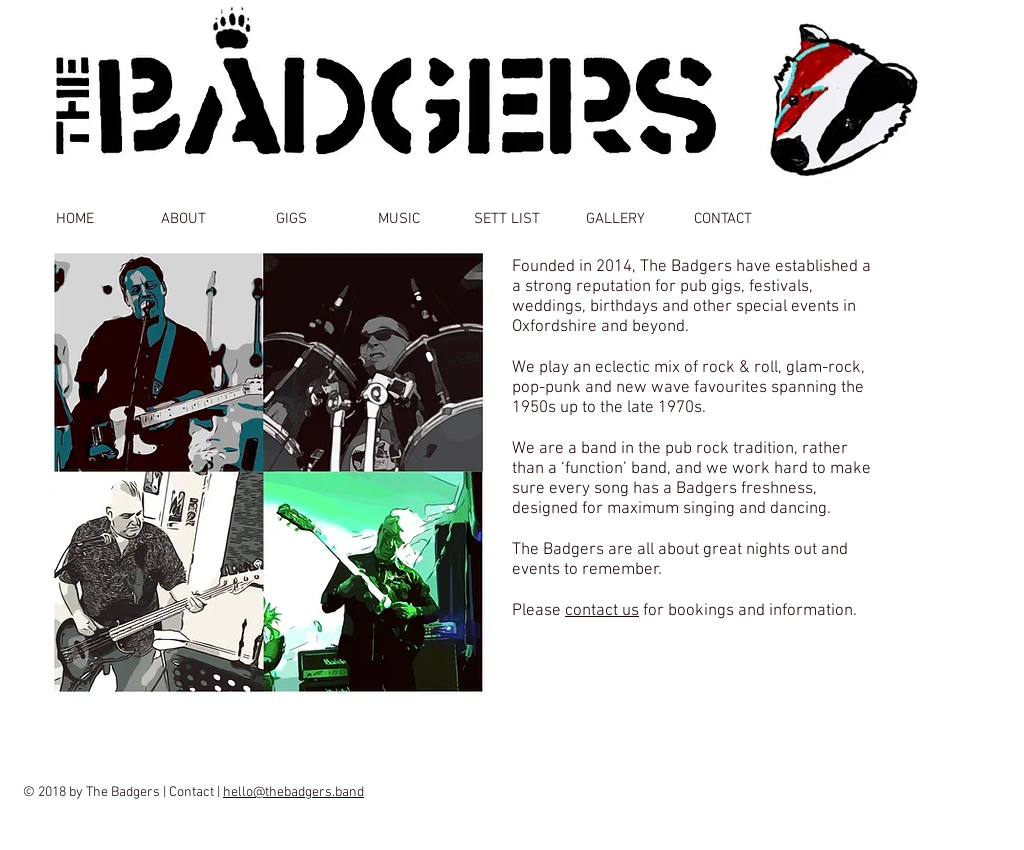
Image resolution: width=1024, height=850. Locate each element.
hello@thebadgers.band (293, 792)
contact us (602, 611)
